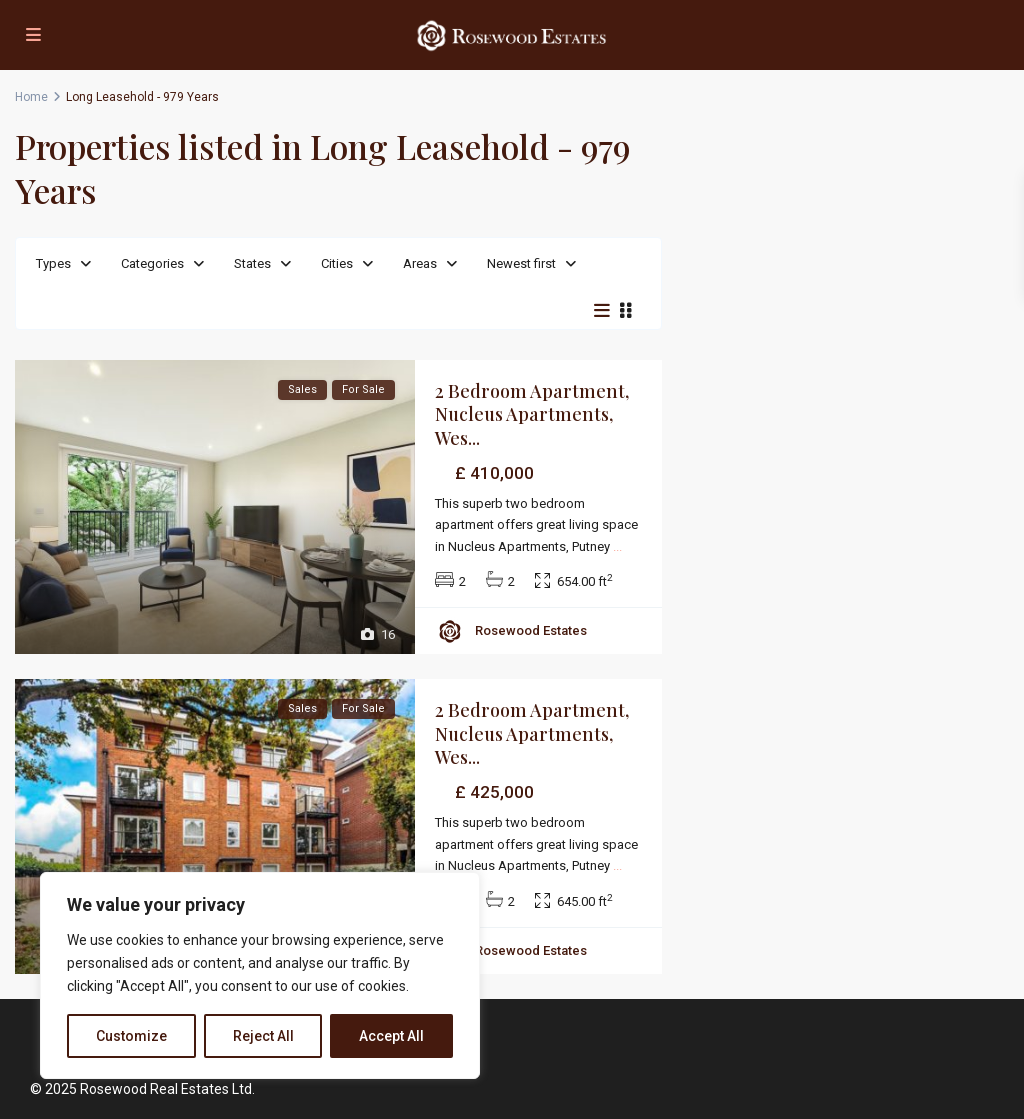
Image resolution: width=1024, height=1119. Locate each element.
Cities (337, 263)
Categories (152, 263)
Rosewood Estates (531, 630)
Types (53, 263)
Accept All (391, 1036)
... (617, 546)
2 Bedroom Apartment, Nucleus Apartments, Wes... (532, 414)
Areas (420, 263)
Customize (131, 1036)
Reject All (263, 1036)
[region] (260, 975)
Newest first (521, 263)
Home (31, 97)
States (252, 263)
